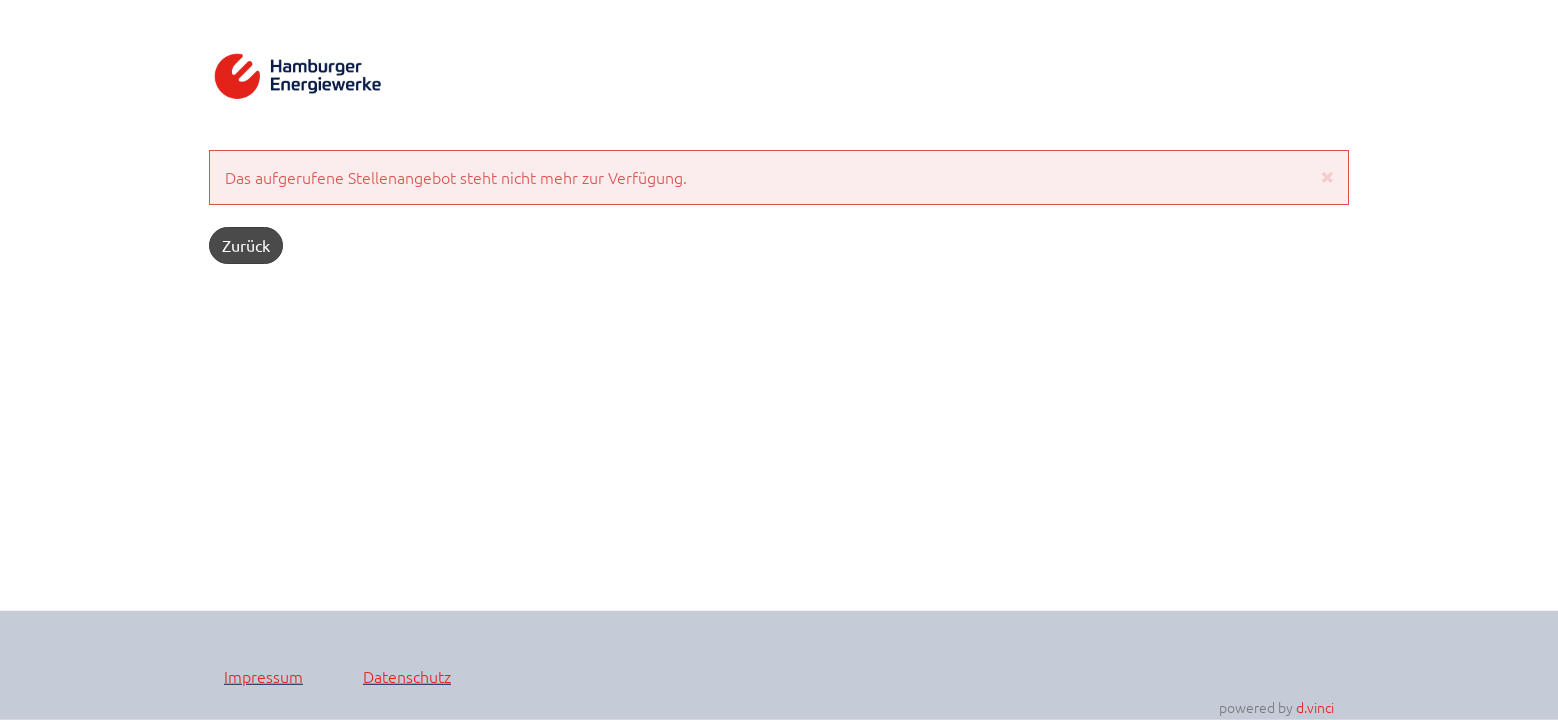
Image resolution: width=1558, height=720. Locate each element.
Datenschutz (407, 675)
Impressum (263, 675)
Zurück (246, 245)
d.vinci (1315, 707)
